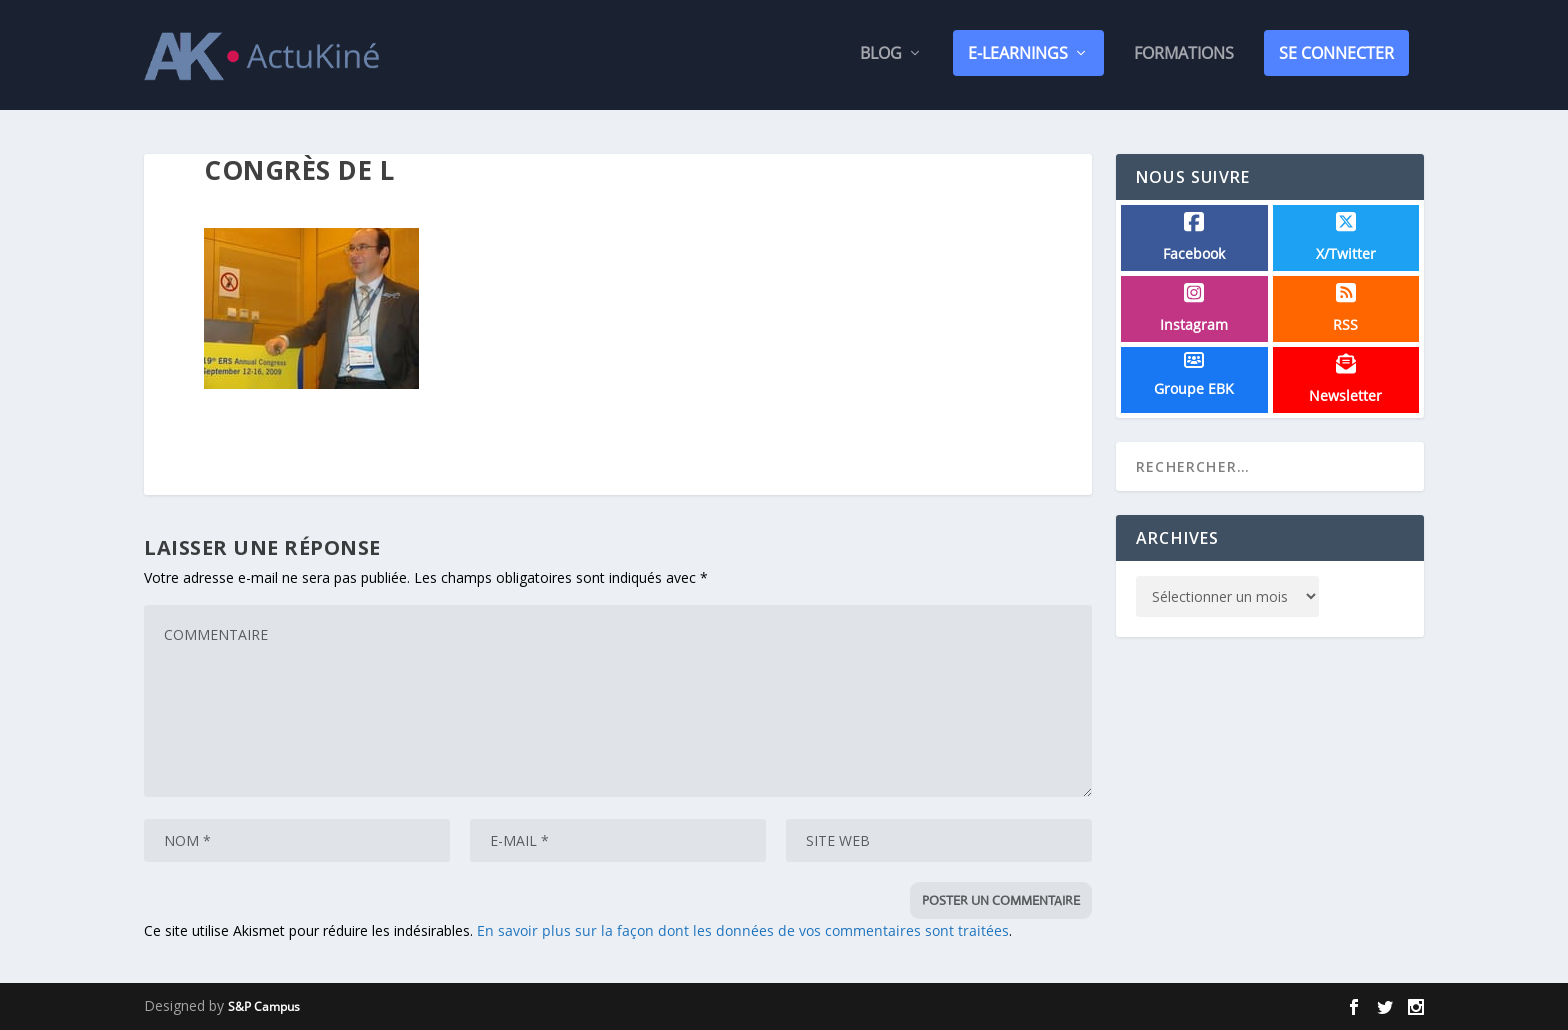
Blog (881, 58)
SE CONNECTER (1336, 57)
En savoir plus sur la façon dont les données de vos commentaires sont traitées (743, 931)
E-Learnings (1018, 57)
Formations (1184, 58)
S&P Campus (264, 1006)
